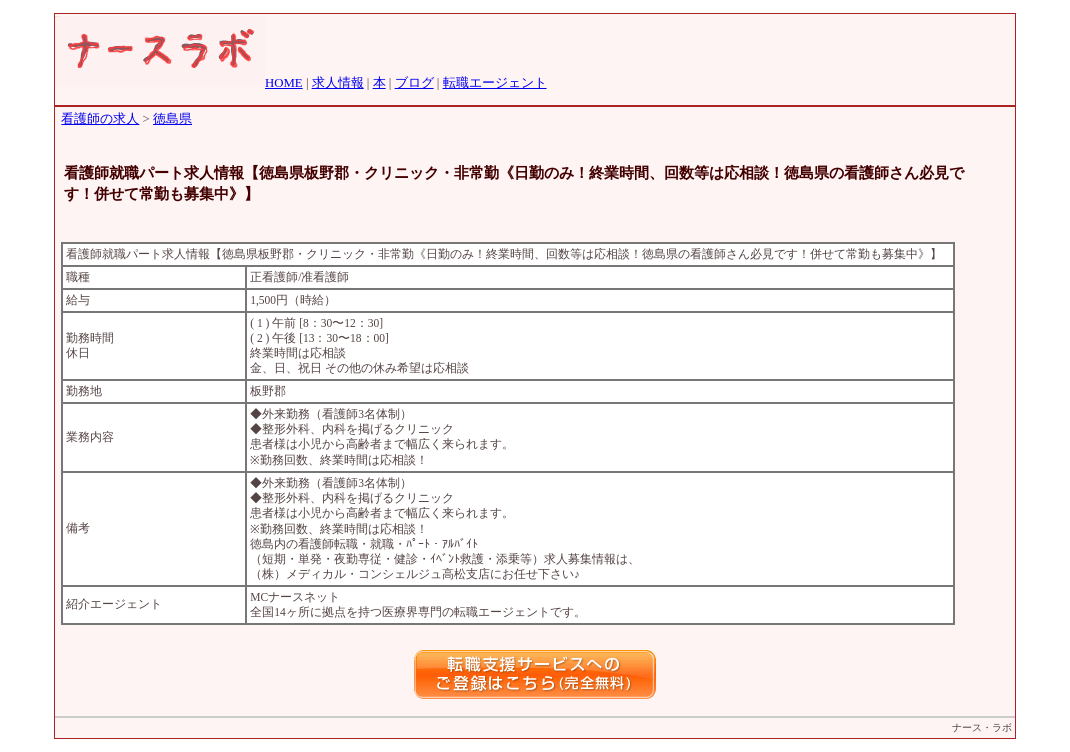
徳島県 (172, 119)
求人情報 (338, 83)
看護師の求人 (100, 119)
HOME (284, 83)
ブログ (414, 83)
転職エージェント (495, 83)
